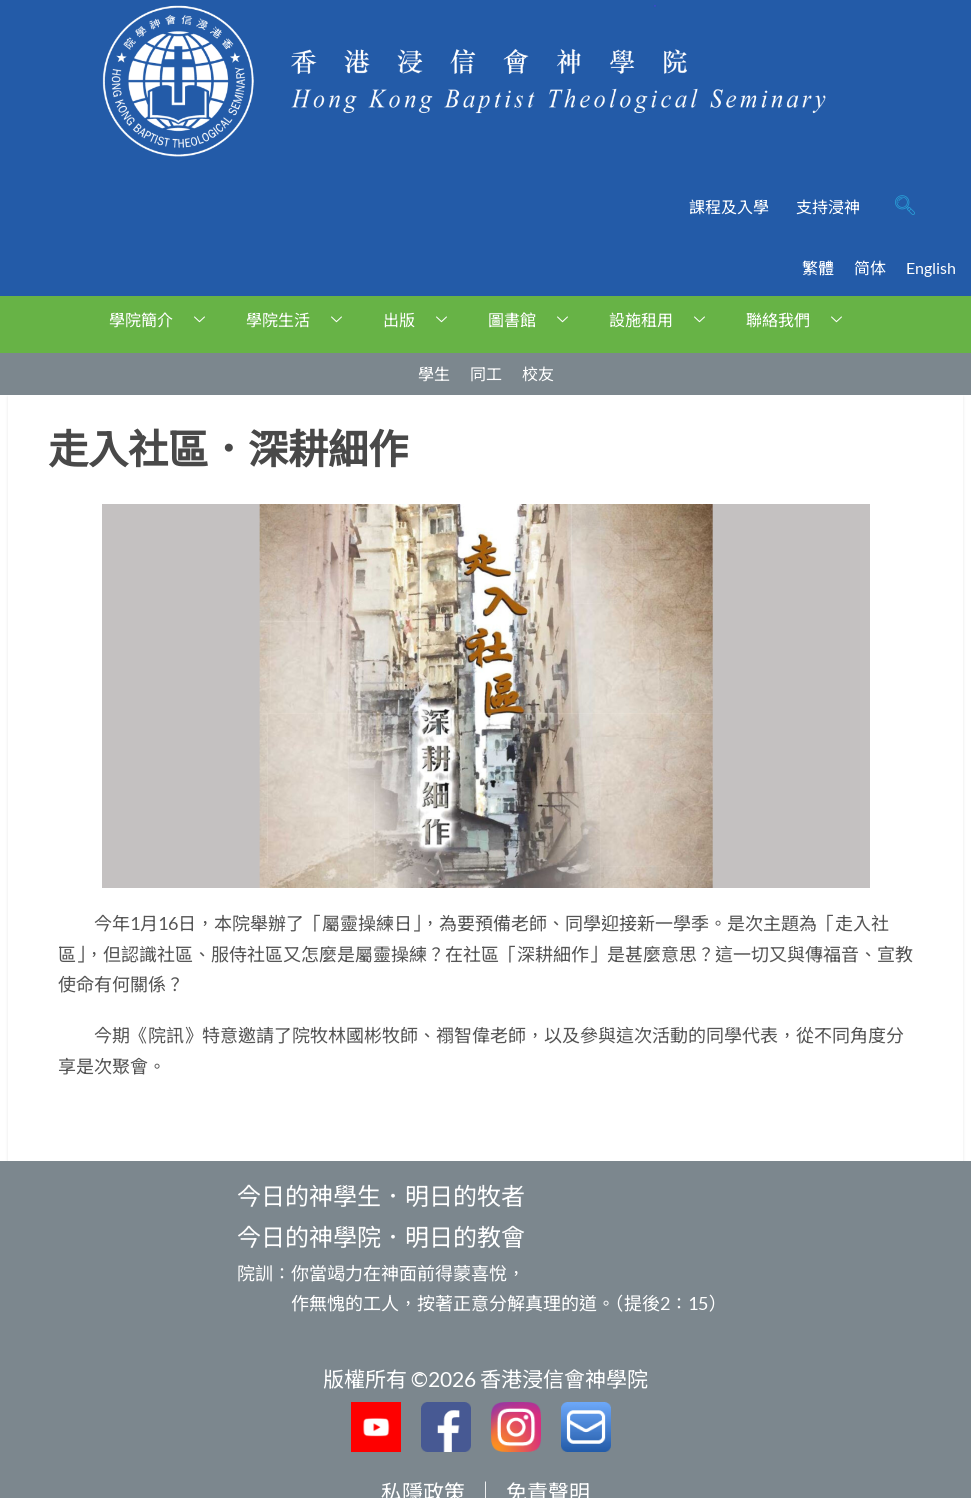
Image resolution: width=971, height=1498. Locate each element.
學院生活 (301, 319)
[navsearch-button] (905, 207)
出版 (422, 319)
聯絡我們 (801, 319)
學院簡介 (164, 319)
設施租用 (664, 319)
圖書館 (535, 319)
